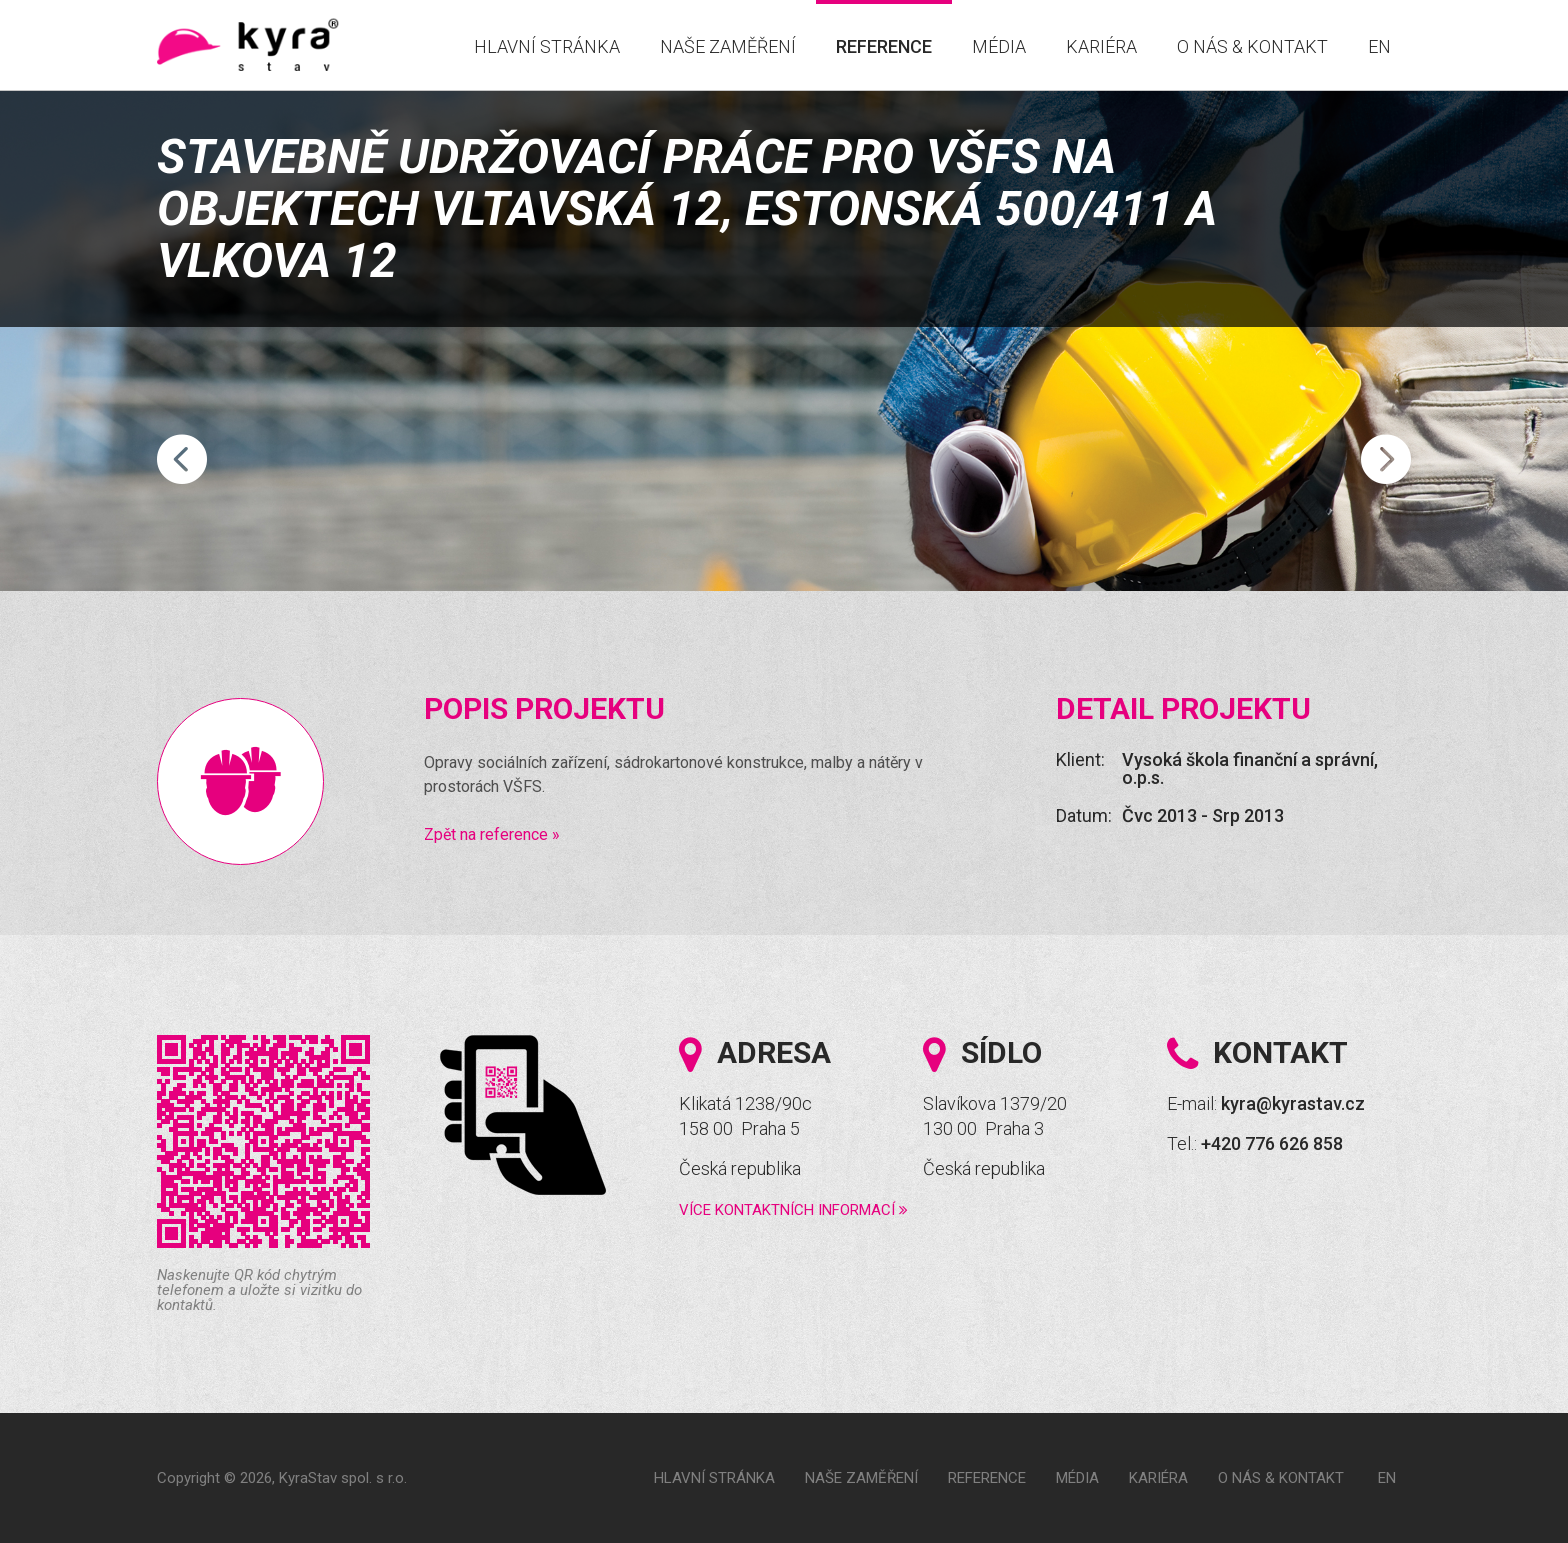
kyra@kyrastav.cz (1293, 1103)
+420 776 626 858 (1272, 1143)
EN (1379, 46)
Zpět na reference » (492, 834)
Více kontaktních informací (793, 1210)
